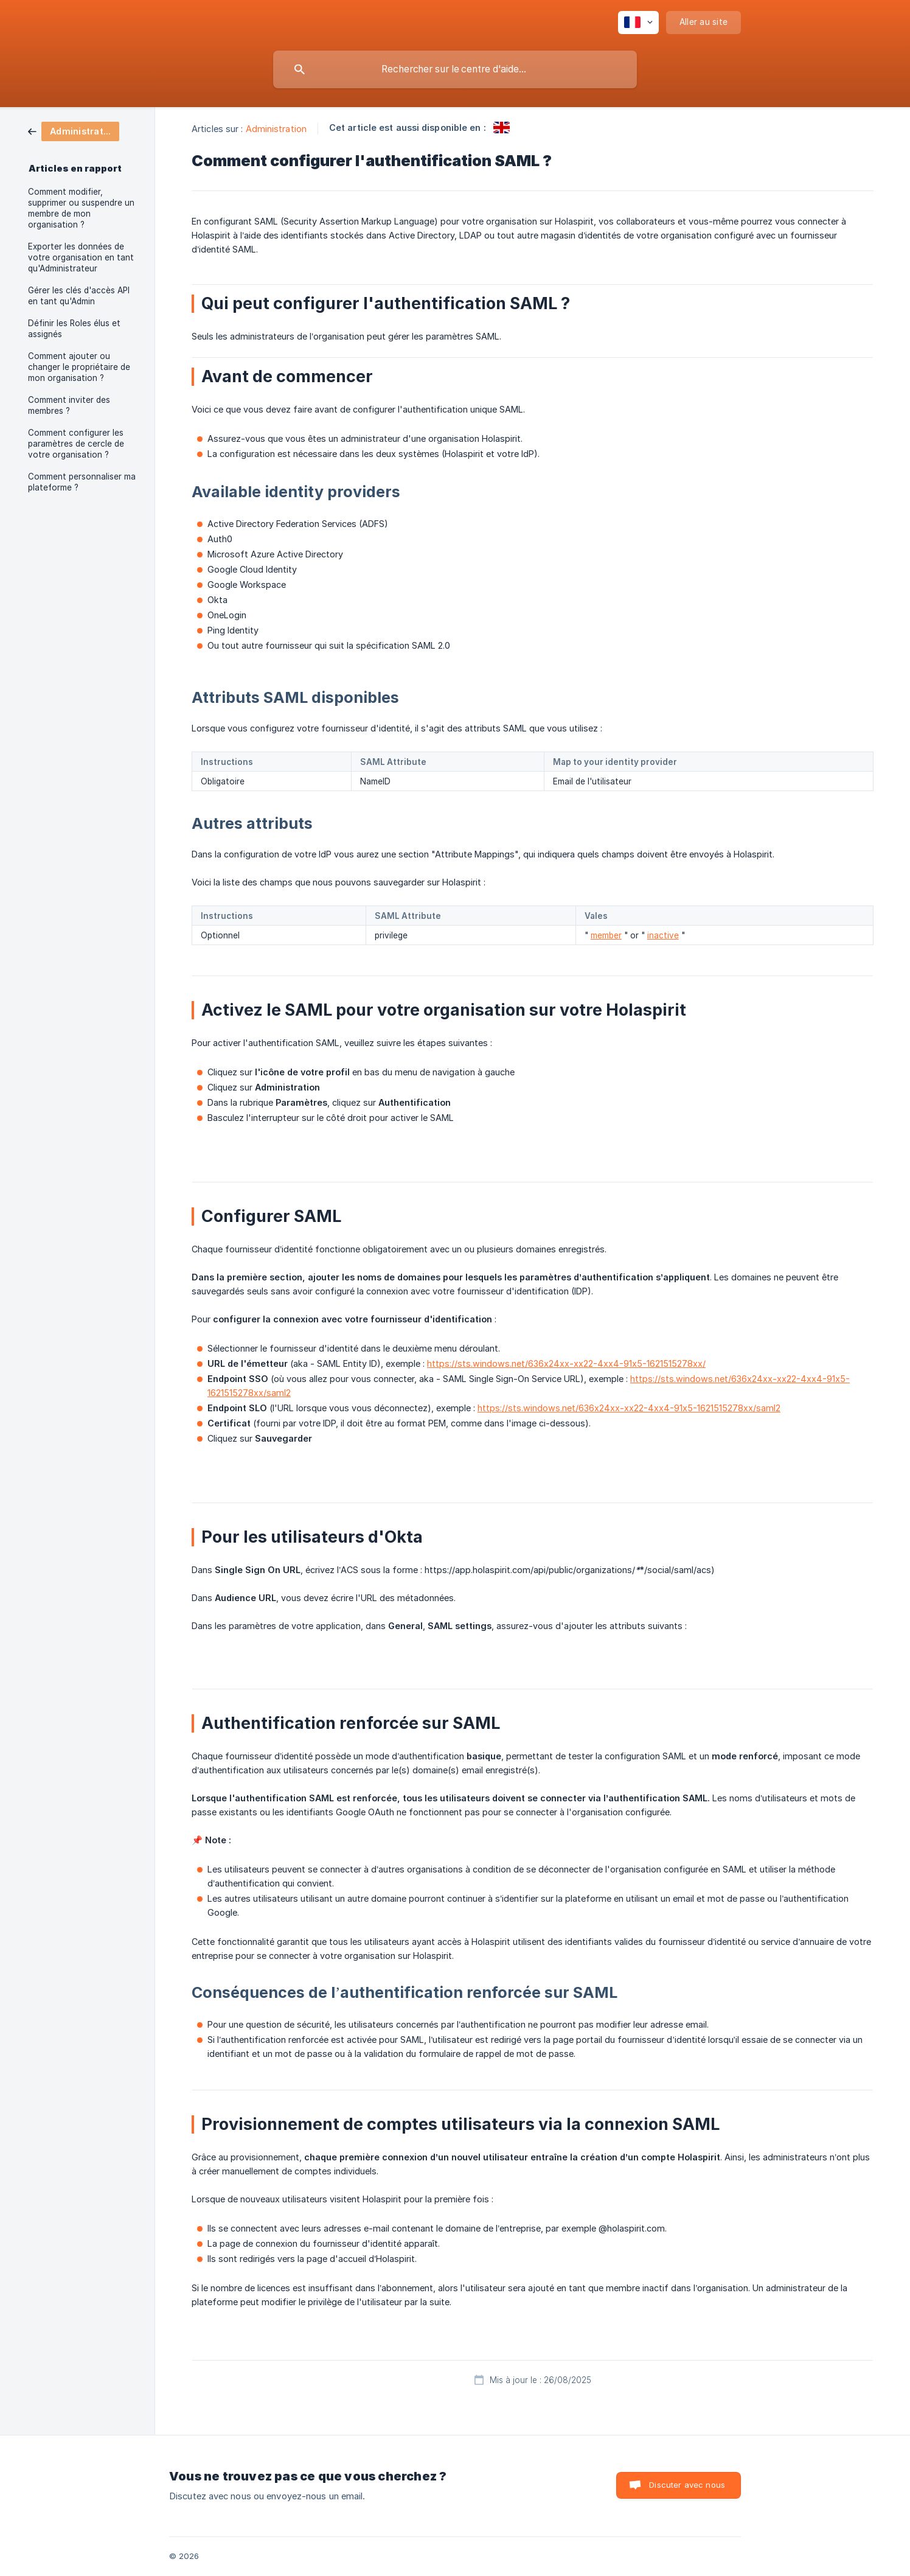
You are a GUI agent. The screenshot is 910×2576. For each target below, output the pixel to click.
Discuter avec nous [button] (687, 2485)
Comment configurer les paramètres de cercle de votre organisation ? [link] (76, 443)
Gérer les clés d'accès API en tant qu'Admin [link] (79, 295)
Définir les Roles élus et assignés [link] (74, 328)
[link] (73, 130)
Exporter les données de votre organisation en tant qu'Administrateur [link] (81, 257)
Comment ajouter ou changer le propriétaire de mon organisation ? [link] (79, 367)
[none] (638, 22)
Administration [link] (276, 129)
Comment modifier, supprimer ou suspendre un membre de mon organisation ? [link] (81, 208)
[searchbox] (455, 69)
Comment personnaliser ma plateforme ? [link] (82, 482)
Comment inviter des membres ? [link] (69, 405)
